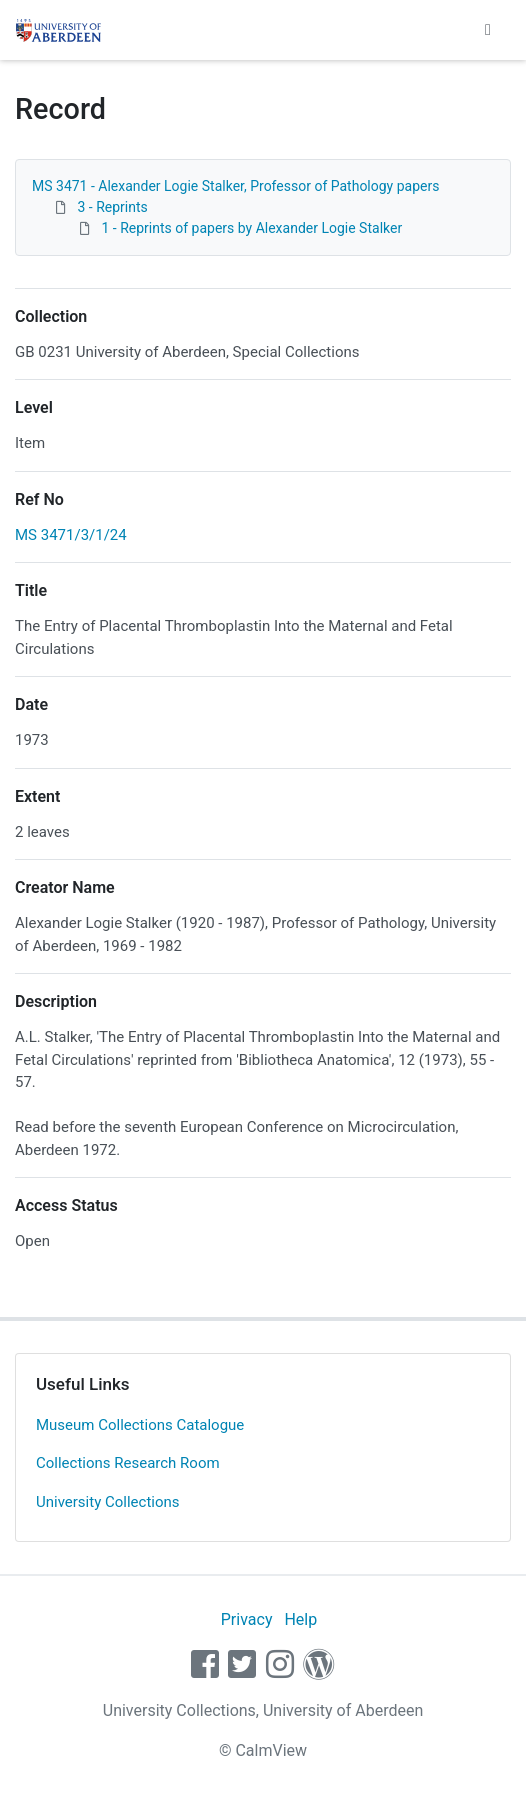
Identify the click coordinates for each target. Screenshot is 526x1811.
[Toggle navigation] (488, 30)
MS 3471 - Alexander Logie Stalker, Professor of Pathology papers (235, 186)
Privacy (247, 1619)
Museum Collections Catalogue (140, 1425)
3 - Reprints (112, 207)
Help (300, 1619)
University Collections (108, 1502)
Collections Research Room (128, 1463)
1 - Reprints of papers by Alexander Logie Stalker (251, 228)
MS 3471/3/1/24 (71, 535)
